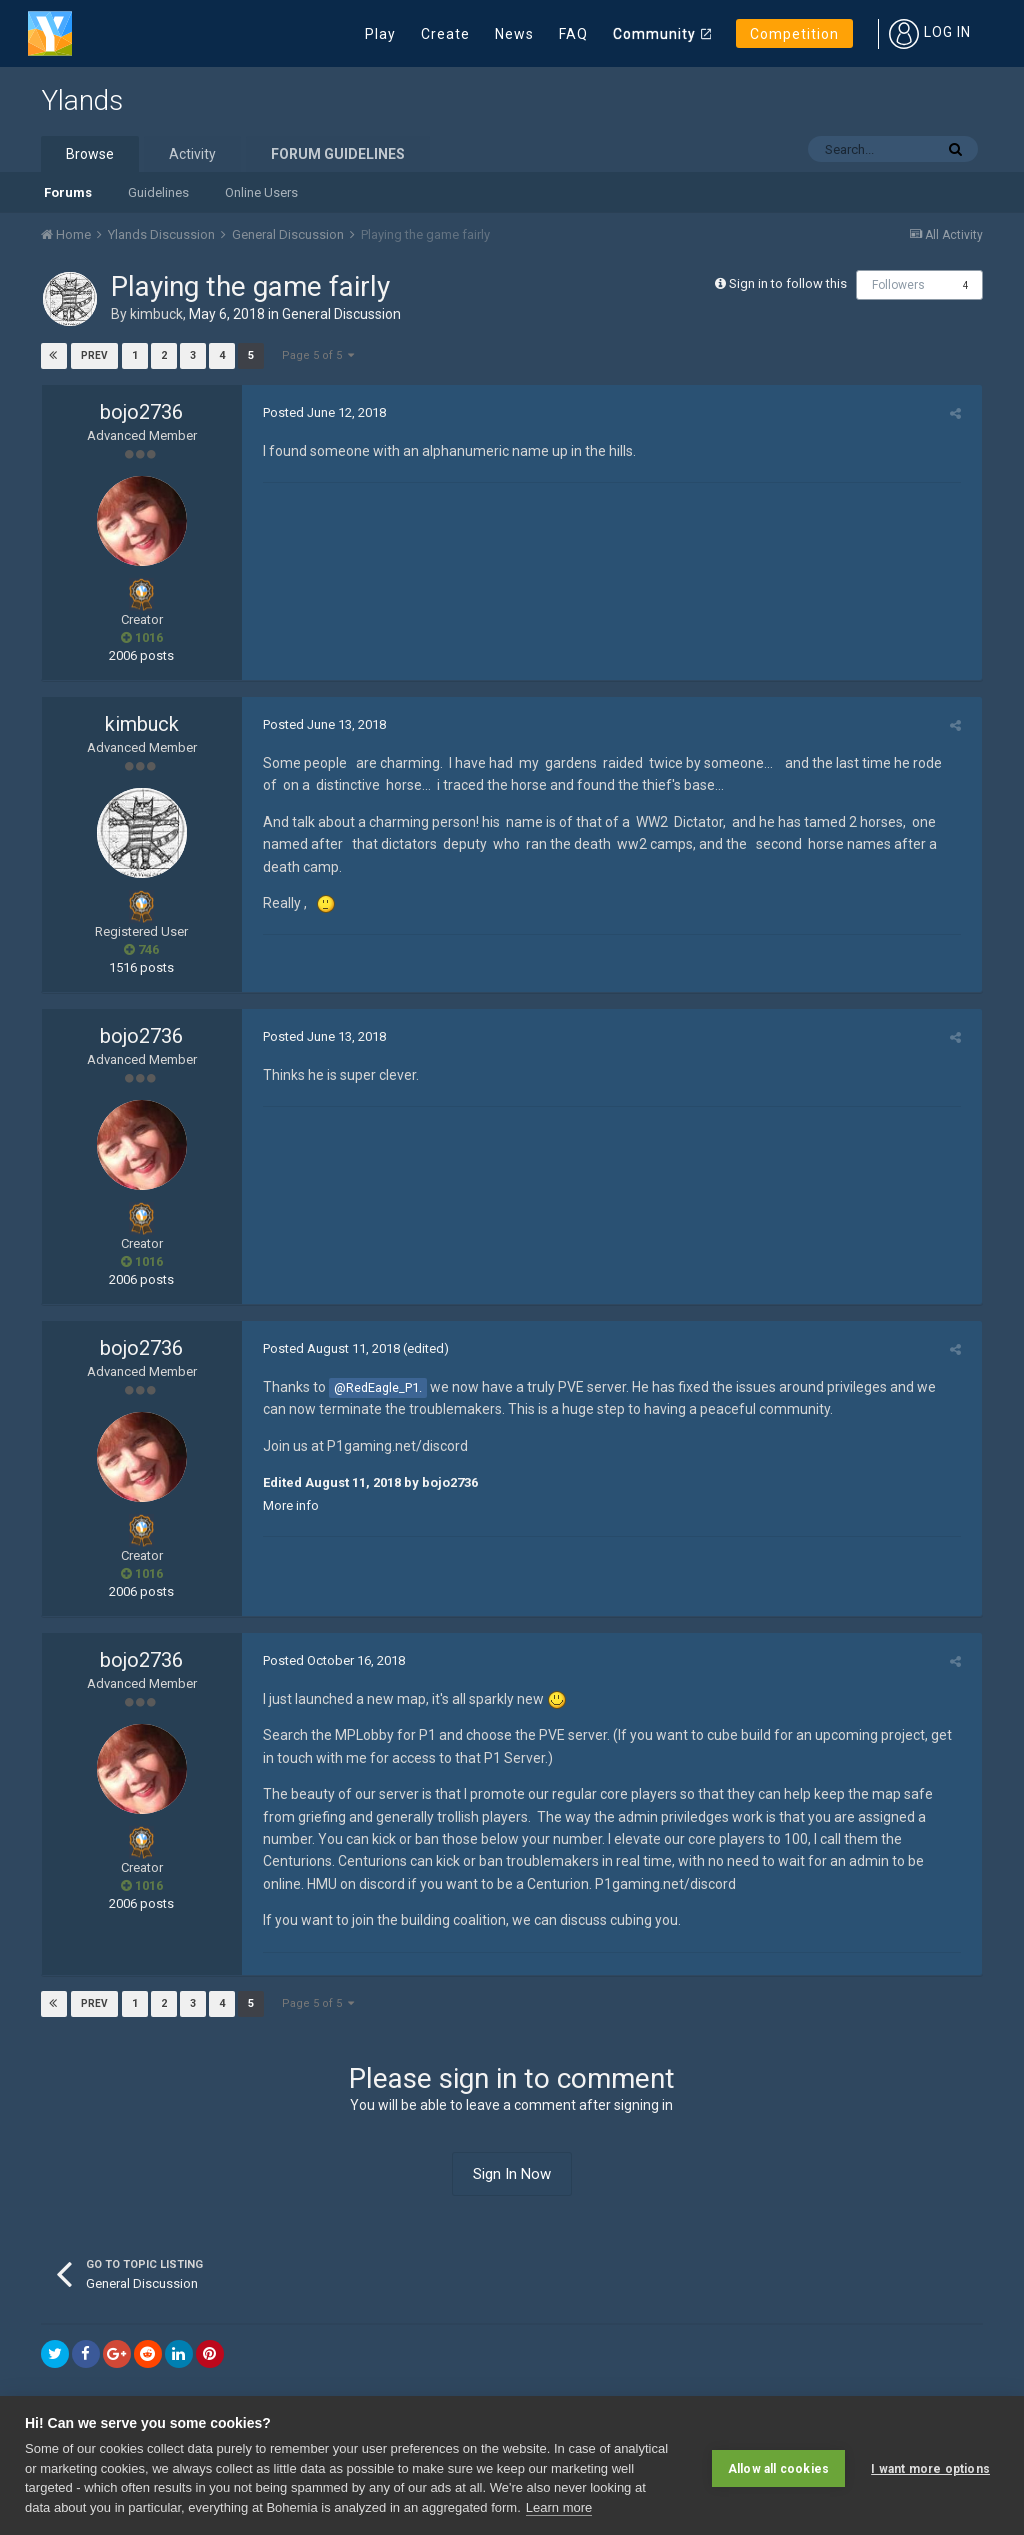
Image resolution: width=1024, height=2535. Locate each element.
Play (380, 34)
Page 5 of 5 (318, 355)
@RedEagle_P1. (372, 1387)
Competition (794, 34)
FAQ (573, 34)
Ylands (82, 100)
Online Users (261, 192)
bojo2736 (141, 412)
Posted (318, 412)
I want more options (930, 2465)
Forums (68, 192)
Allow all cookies (778, 2465)
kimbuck (156, 314)
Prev (95, 355)
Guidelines (158, 192)
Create (445, 34)
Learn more (559, 2507)
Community (654, 34)
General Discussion (341, 314)
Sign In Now (512, 2174)
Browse (90, 154)
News (514, 34)
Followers (898, 285)
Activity (192, 154)
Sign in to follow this (788, 283)
